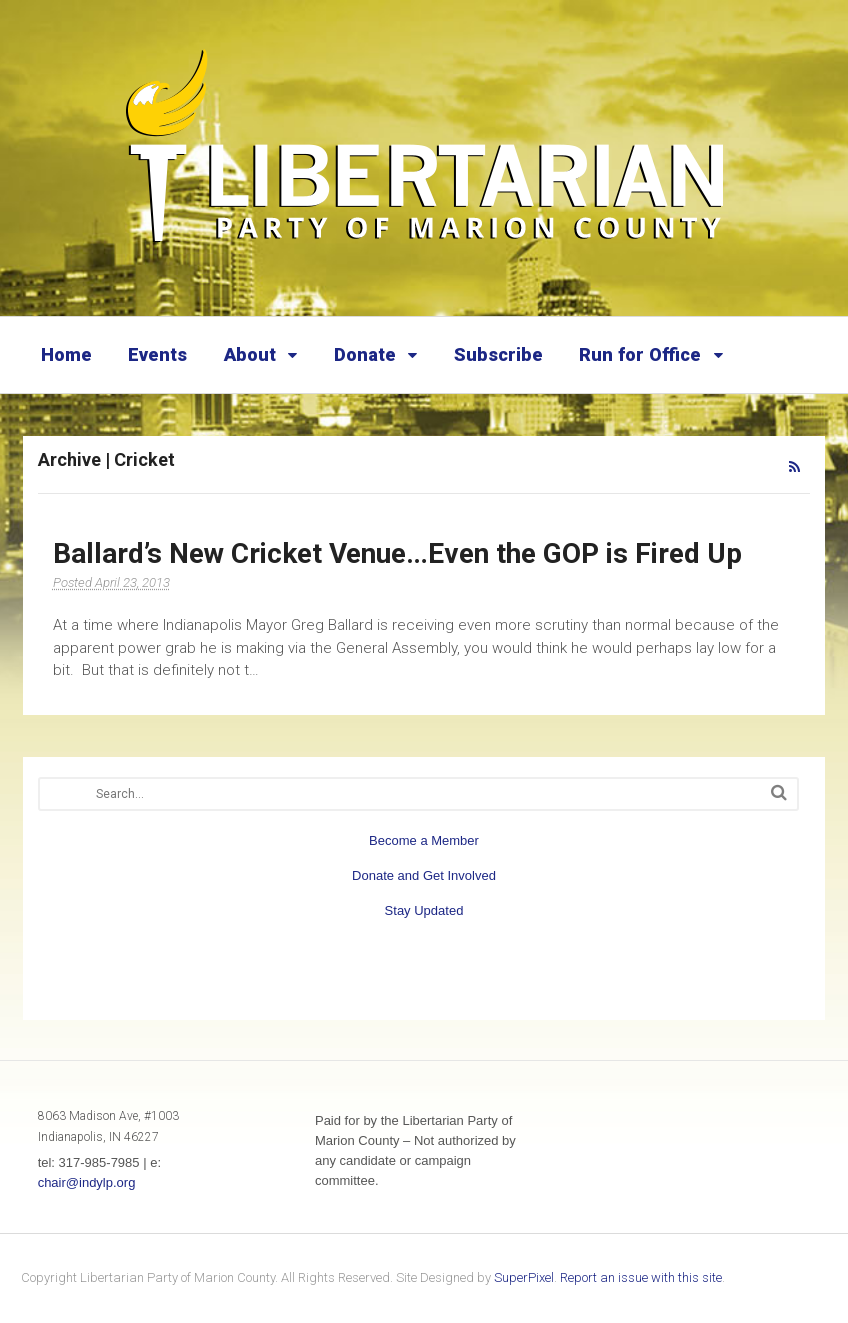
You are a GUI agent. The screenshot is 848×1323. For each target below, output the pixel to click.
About (250, 354)
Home (66, 354)
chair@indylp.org (87, 1182)
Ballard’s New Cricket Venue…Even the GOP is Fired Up (397, 553)
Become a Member (424, 840)
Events (157, 354)
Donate (365, 354)
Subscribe (498, 354)
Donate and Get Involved (424, 875)
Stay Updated (424, 910)
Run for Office (640, 354)
